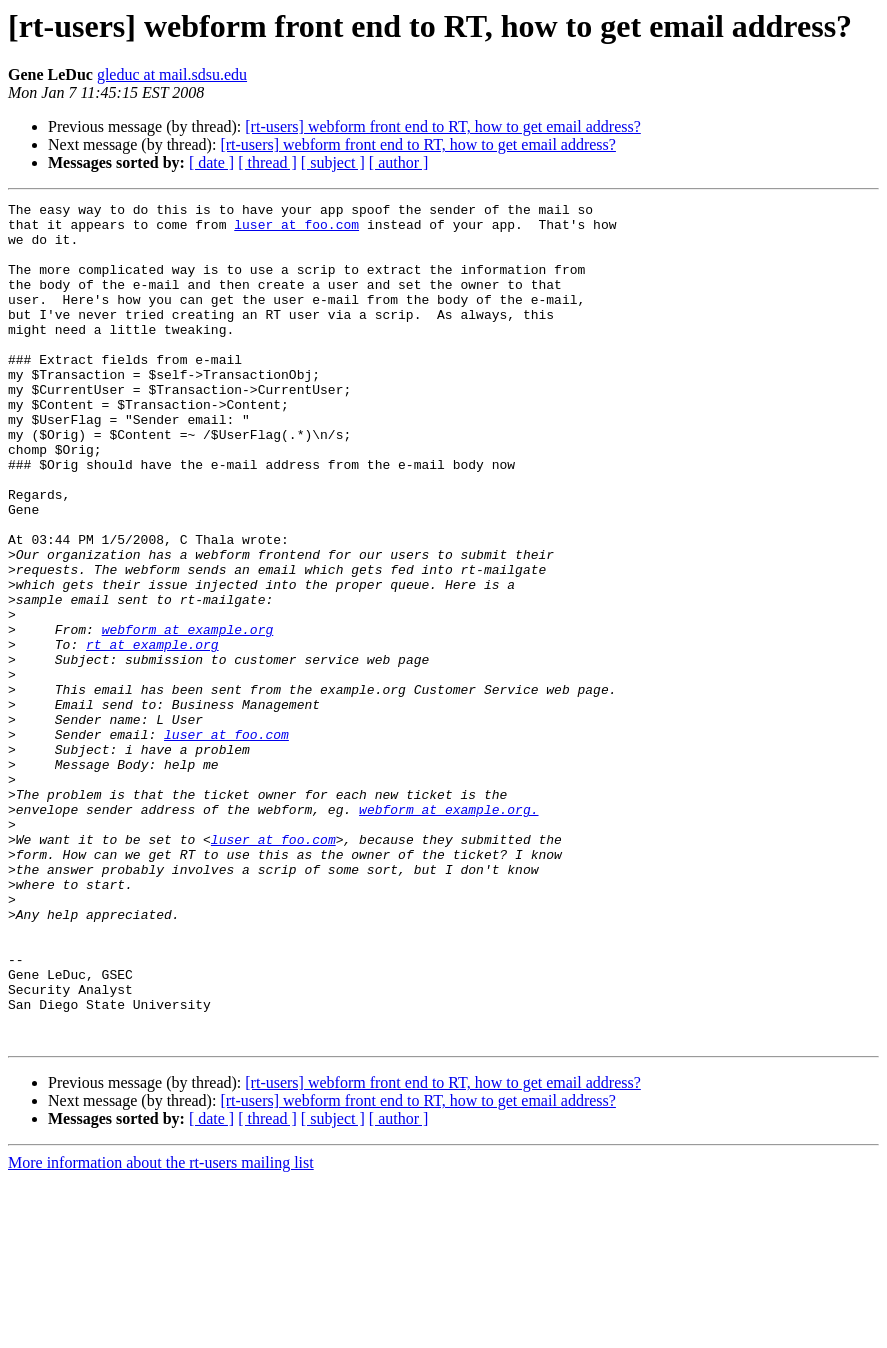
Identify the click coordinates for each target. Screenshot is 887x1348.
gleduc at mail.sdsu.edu (172, 74)
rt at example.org (152, 734)
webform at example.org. (448, 932)
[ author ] (399, 162)
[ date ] (211, 162)
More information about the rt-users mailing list (161, 1330)
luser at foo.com (296, 230)
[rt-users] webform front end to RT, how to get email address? (443, 126)
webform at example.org (188, 716)
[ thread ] (267, 162)
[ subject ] (333, 162)
